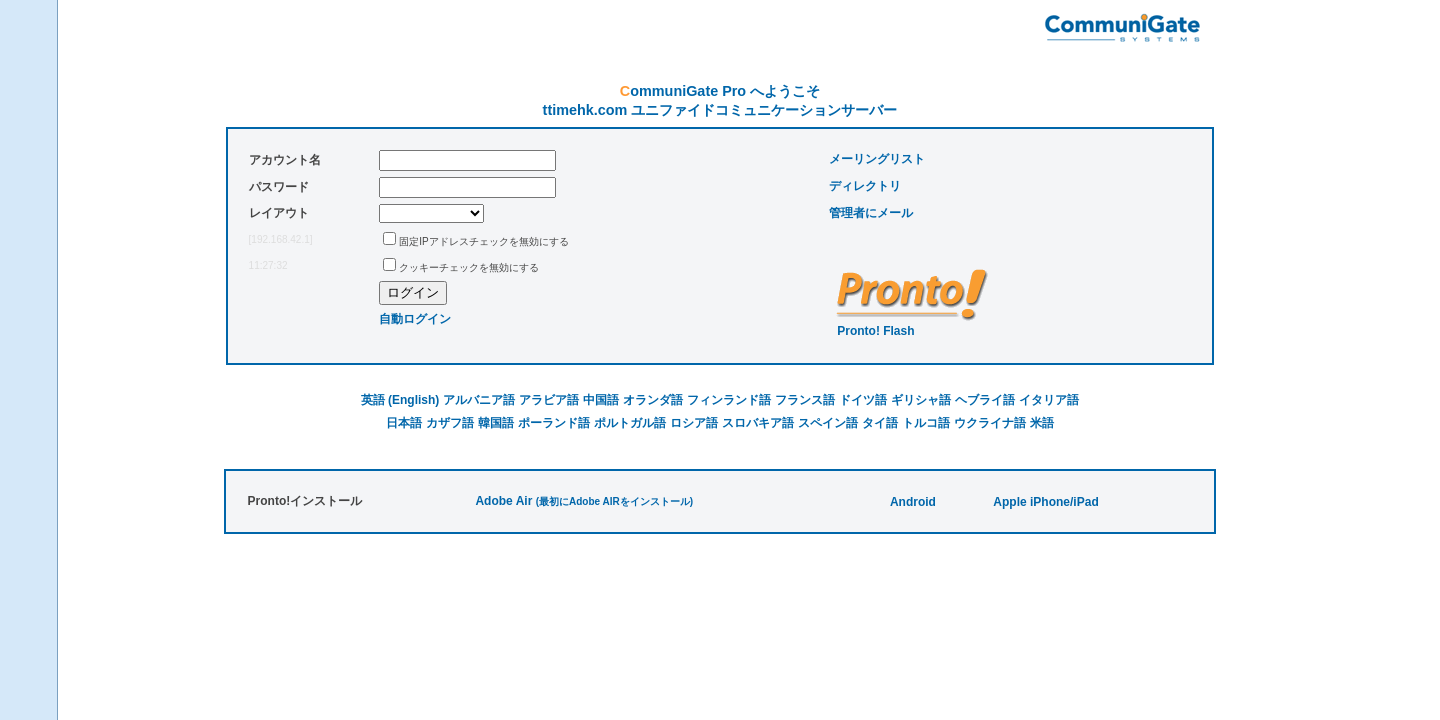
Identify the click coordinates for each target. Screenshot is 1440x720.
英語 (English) (400, 400)
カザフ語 (450, 423)
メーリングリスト (877, 159)
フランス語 (805, 400)
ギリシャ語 (921, 400)
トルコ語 (926, 423)
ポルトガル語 (630, 423)
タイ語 (880, 423)
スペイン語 (828, 423)
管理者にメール (871, 213)
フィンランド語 (729, 400)
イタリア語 (1049, 400)
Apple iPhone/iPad (1045, 502)
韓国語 (496, 423)
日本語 (404, 423)
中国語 (601, 400)
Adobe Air (503, 501)
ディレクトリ (865, 186)
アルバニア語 (479, 400)
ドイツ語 (863, 400)
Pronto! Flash (875, 331)
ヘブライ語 (985, 400)
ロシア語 (694, 423)
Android (913, 502)
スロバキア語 (758, 423)
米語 (1042, 423)
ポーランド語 (554, 423)
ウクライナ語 (990, 423)
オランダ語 (653, 400)
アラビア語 (549, 400)
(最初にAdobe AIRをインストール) (614, 501)
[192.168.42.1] (281, 239)
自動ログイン (415, 319)
